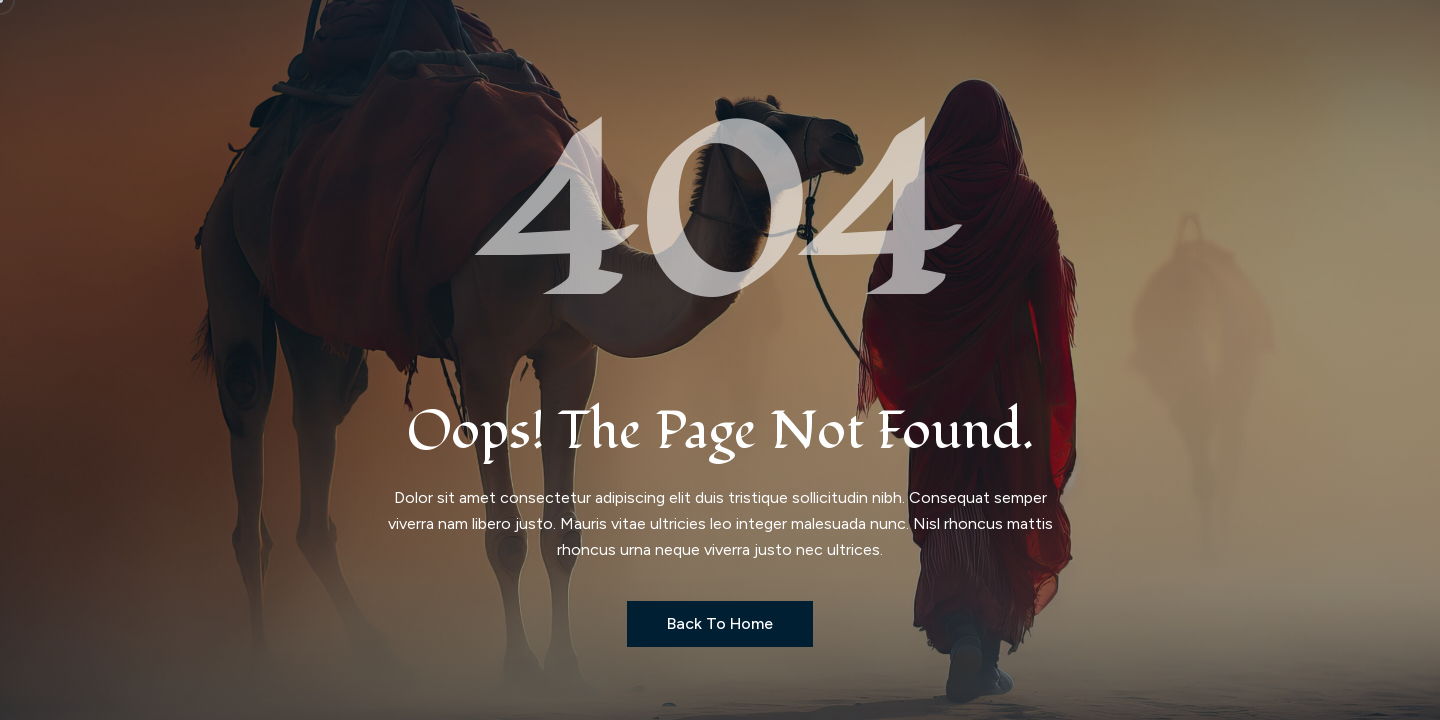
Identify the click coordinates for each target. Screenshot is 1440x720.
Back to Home (720, 623)
